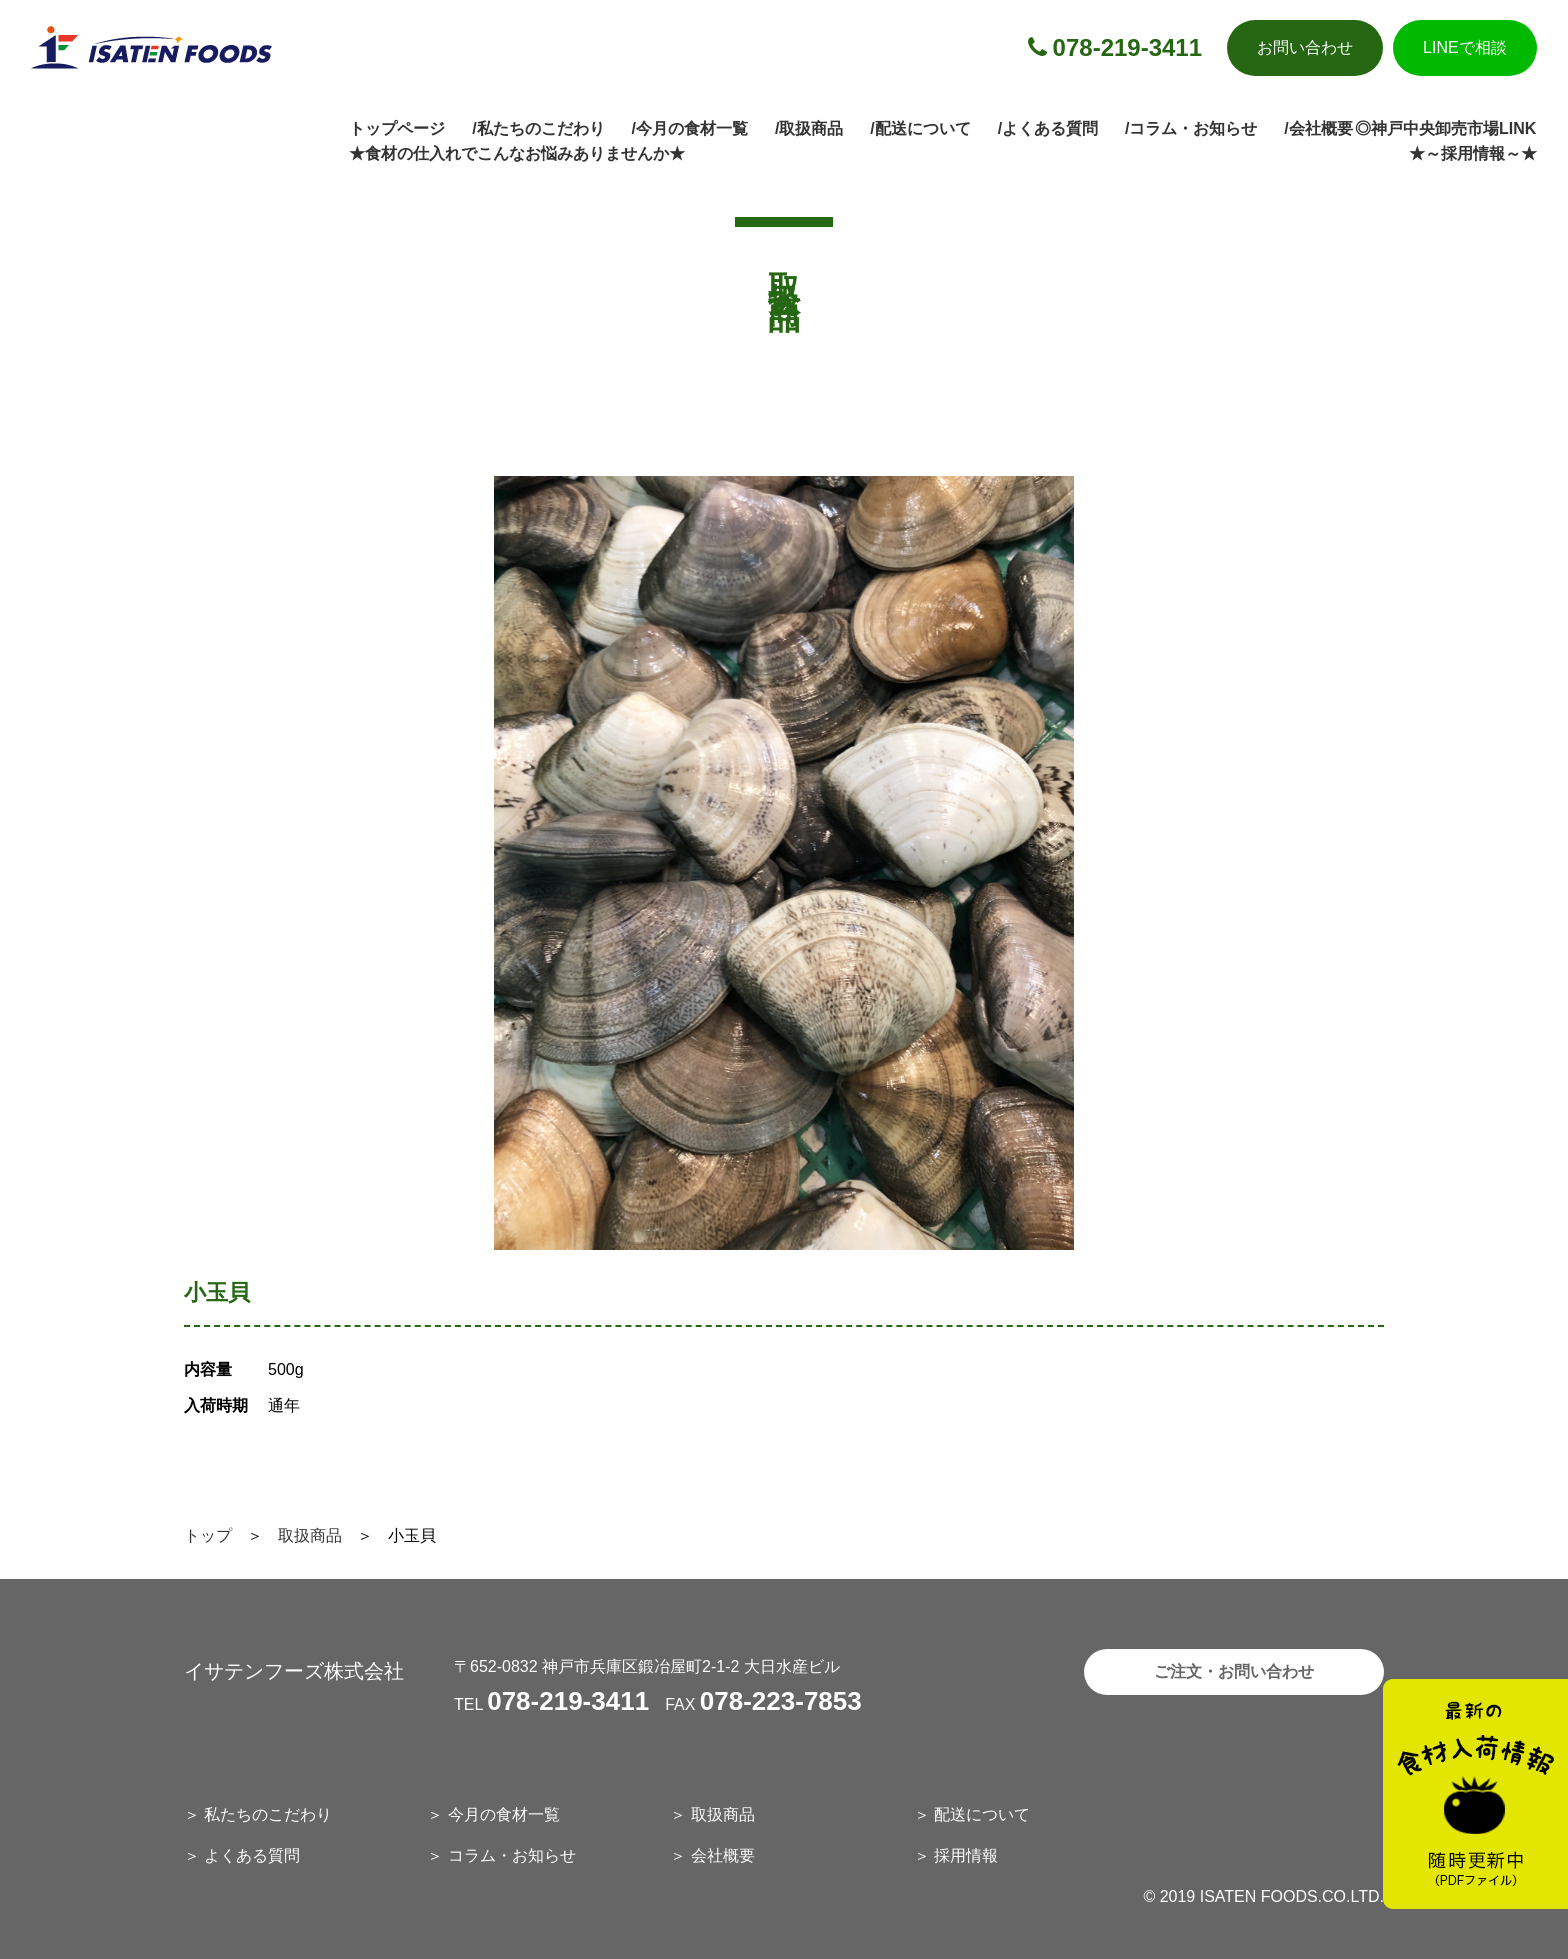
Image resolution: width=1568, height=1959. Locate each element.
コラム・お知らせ (512, 1855)
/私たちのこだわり (538, 128)
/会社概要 (1318, 128)
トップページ (397, 128)
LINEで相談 (1465, 47)
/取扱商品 (809, 128)
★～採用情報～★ (1473, 153)
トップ (208, 1535)
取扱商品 (310, 1535)
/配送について (920, 128)
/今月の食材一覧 (690, 128)
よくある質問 (252, 1855)
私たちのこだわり (268, 1814)
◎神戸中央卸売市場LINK (1445, 128)
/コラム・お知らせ (1191, 128)
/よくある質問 (1048, 128)
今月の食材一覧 (504, 1814)
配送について (982, 1814)
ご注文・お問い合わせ (1234, 1671)
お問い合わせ (1305, 47)
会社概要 (723, 1855)
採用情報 (966, 1855)
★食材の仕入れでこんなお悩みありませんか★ (517, 153)
